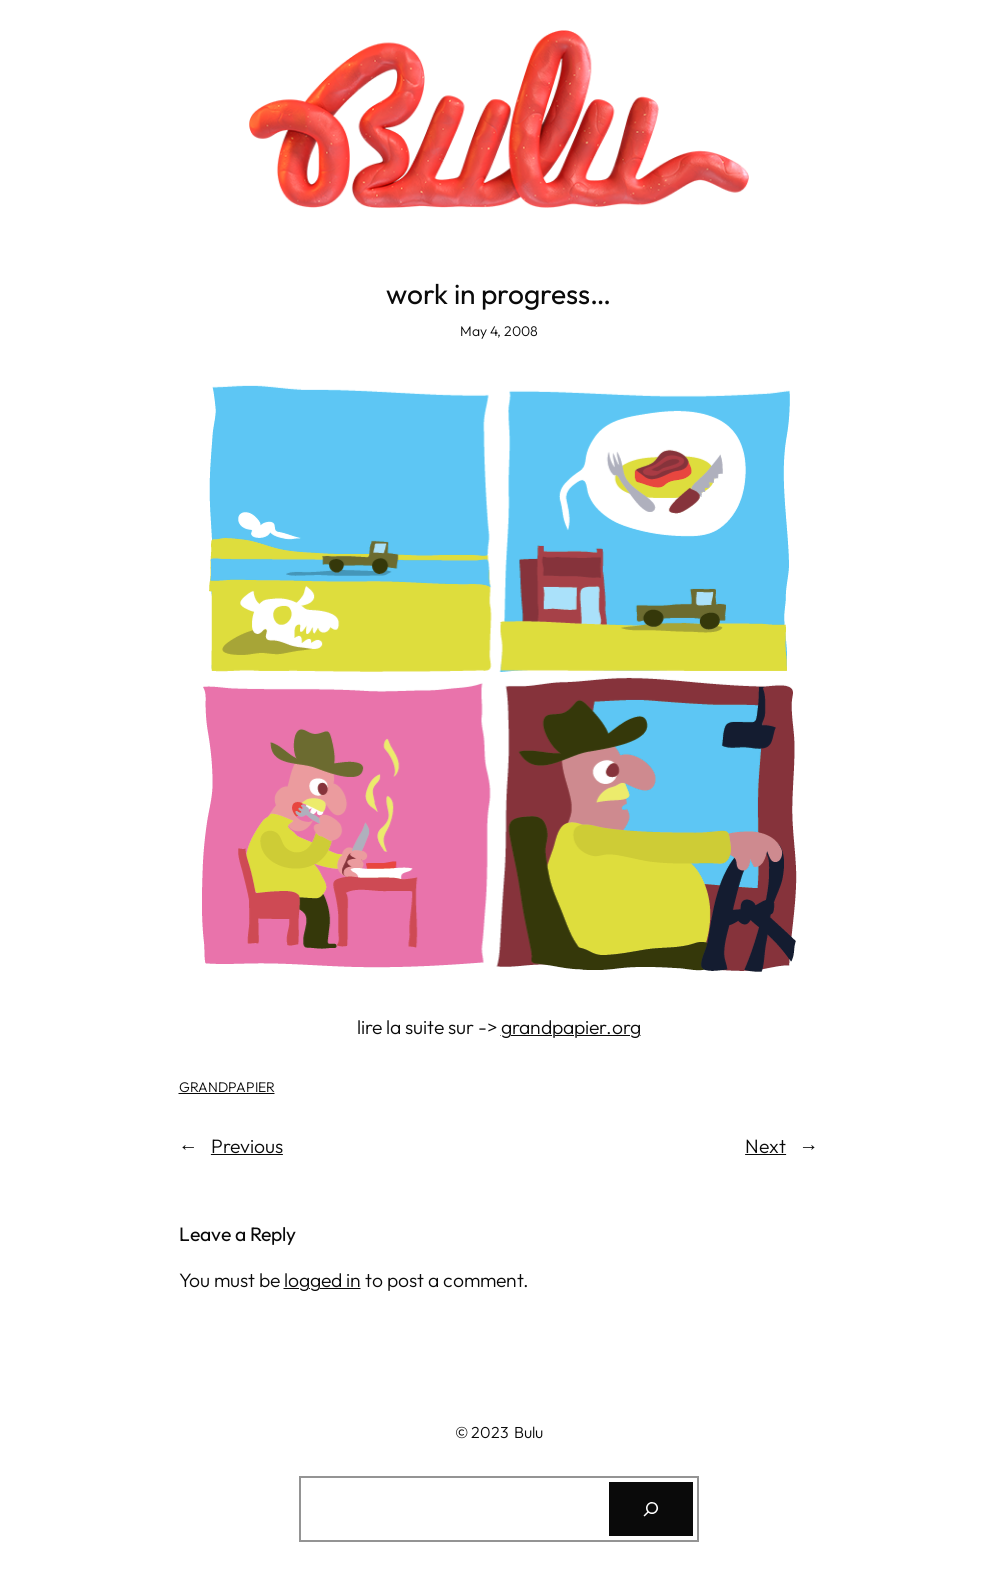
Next (765, 1146)
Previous (247, 1146)
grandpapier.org (571, 1027)
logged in (322, 1280)
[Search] (651, 1509)
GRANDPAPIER (227, 1087)
